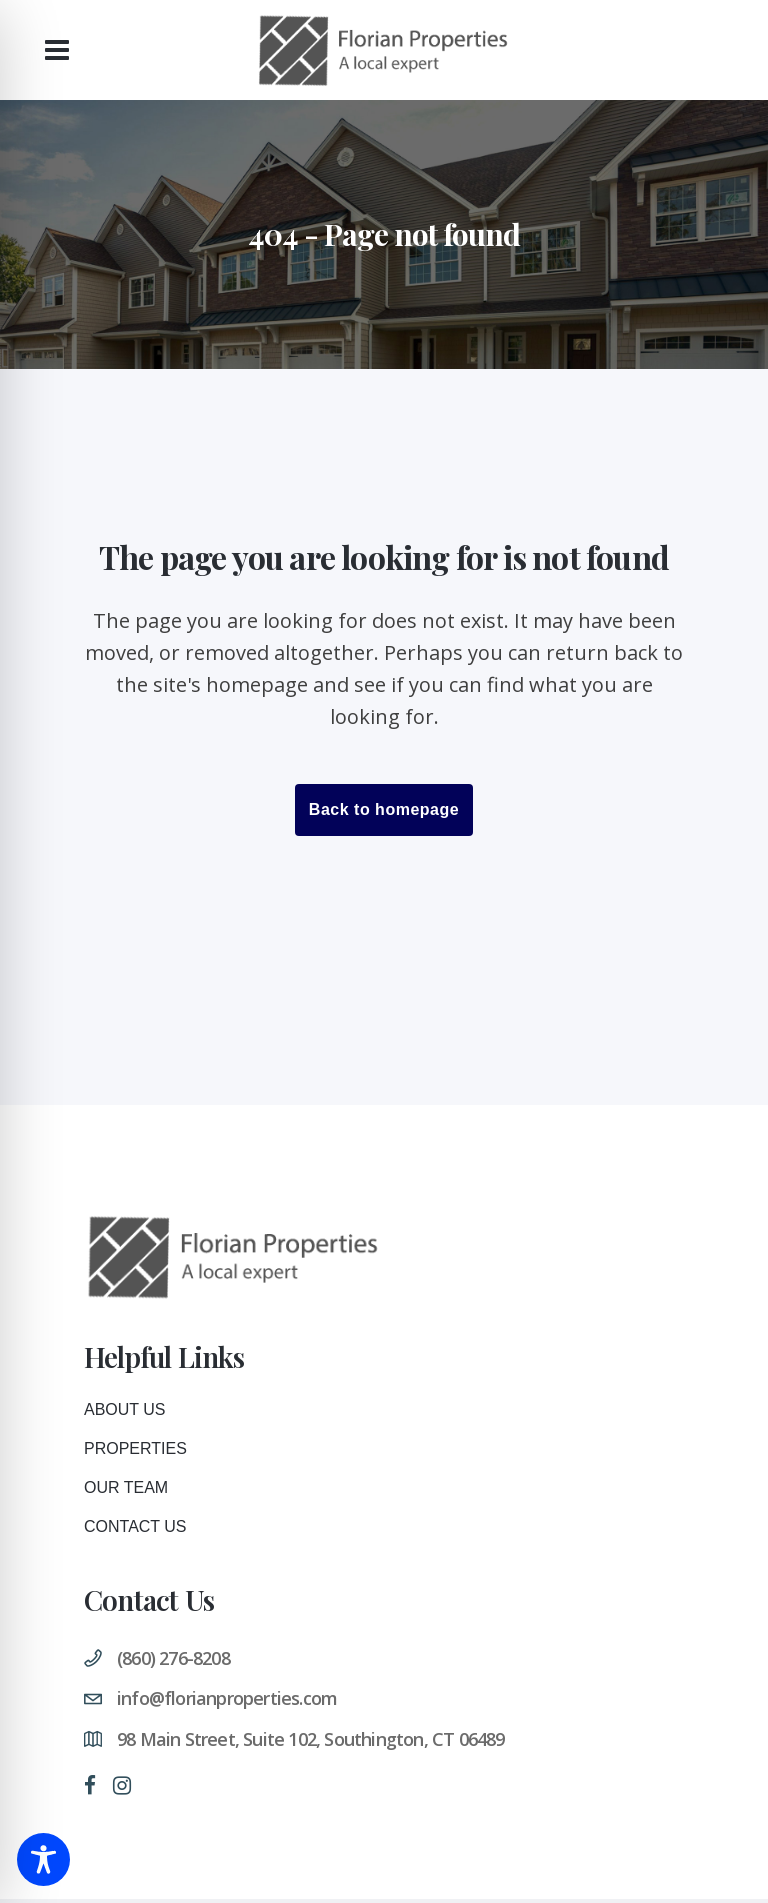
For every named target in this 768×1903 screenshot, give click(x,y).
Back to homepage (384, 809)
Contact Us (135, 1526)
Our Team (126, 1487)
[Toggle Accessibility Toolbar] (43, 1859)
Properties (135, 1448)
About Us (125, 1409)
